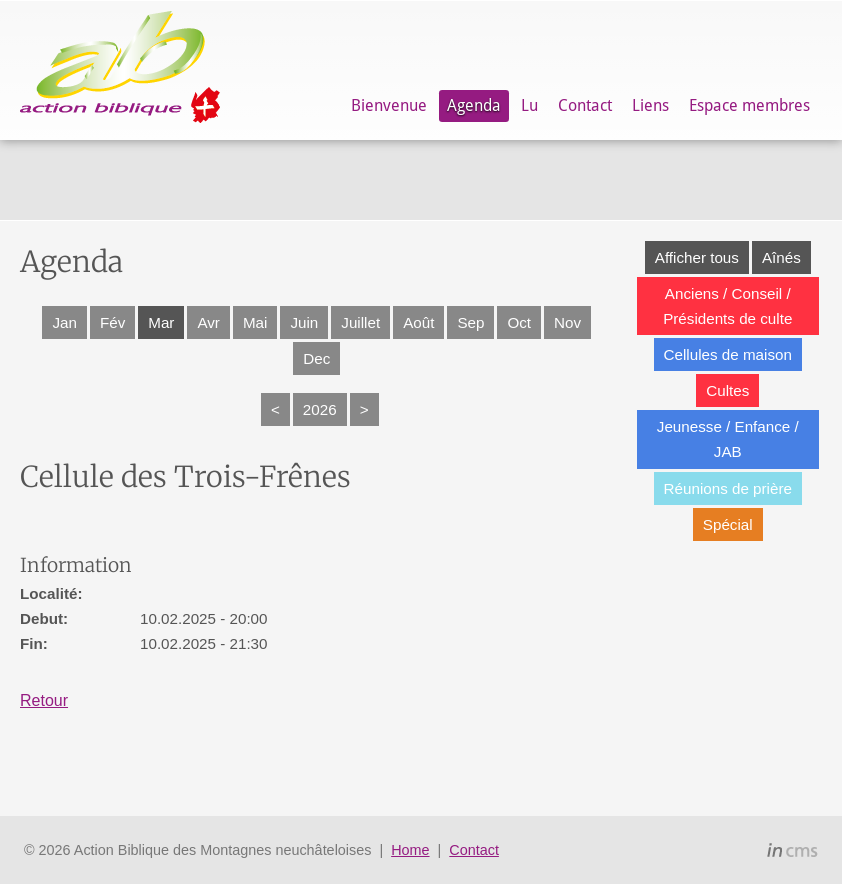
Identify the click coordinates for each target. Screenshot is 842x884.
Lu (529, 105)
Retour (44, 700)
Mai (255, 322)
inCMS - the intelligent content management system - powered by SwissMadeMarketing (792, 853)
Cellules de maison (728, 354)
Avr (208, 322)
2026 (320, 409)
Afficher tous (697, 257)
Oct (519, 322)
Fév (112, 322)
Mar (161, 322)
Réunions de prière (728, 488)
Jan (64, 322)
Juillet (360, 322)
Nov (567, 322)
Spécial (728, 524)
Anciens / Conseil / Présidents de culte (727, 306)
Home (410, 850)
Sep (470, 322)
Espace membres (749, 105)
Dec (316, 358)
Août (418, 322)
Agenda (474, 105)
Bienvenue (389, 105)
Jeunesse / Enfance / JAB (728, 439)
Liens (650, 105)
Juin (304, 322)
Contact (585, 105)
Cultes (727, 390)
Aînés (781, 257)
